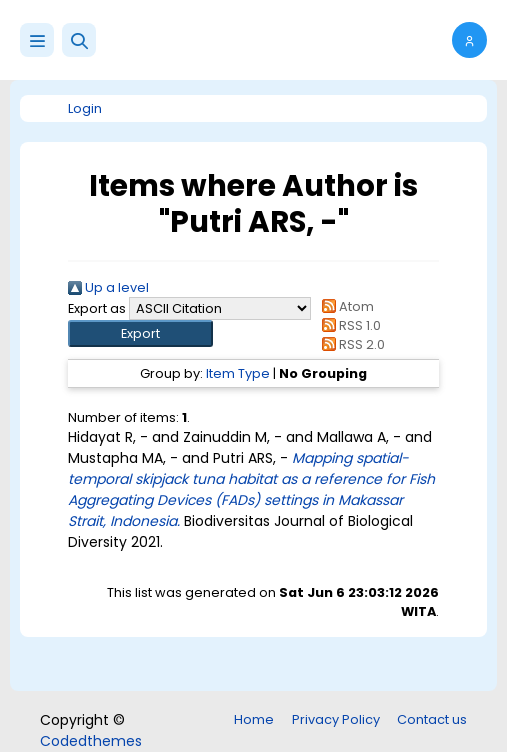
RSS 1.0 (348, 325)
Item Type (238, 373)
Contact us (432, 719)
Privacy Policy (336, 719)
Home (254, 719)
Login (85, 108)
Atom (345, 306)
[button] (79, 40)
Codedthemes (91, 741)
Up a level (108, 287)
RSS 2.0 (350, 344)
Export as (97, 308)
